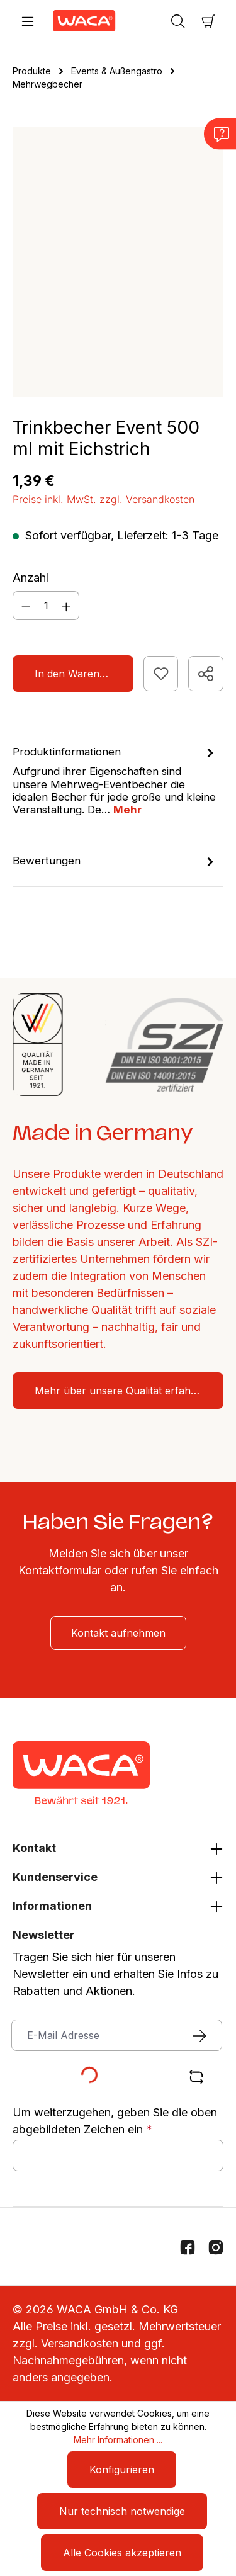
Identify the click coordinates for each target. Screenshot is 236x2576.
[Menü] (28, 20)
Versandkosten (79, 2343)
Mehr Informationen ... (118, 2439)
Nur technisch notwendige (122, 2511)
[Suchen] (178, 20)
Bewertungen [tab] (115, 860)
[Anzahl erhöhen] (66, 605)
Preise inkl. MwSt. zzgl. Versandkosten (103, 499)
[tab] (115, 780)
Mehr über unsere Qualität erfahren (121, 1390)
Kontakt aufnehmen (118, 1633)
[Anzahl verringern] (26, 605)
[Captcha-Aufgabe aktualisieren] (196, 2077)
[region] (118, 262)
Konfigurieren (121, 2469)
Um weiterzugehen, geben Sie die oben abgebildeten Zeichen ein (115, 2121)
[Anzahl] (46, 605)
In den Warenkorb (78, 673)
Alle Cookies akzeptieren (122, 2552)
